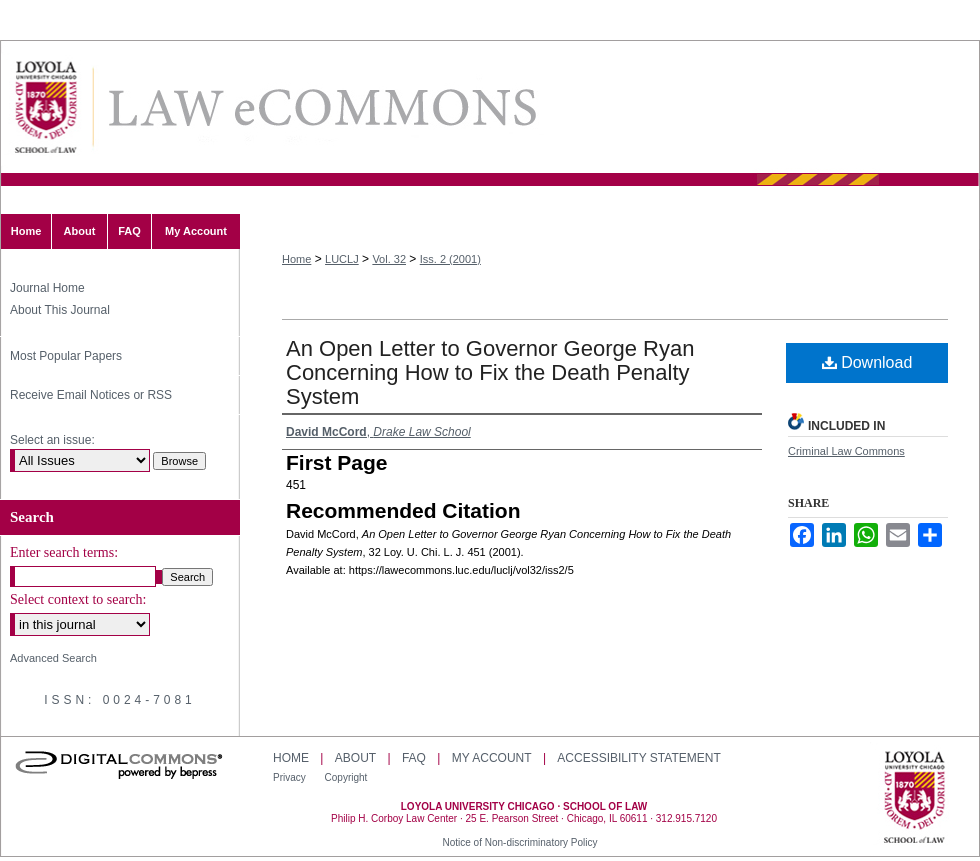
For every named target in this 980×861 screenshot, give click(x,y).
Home (296, 259)
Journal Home (47, 288)
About (355, 758)
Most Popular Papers (66, 356)
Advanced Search (53, 658)
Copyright (346, 777)
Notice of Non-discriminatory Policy (519, 842)
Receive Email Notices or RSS (91, 395)
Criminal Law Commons (846, 451)
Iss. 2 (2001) (450, 259)
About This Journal (60, 310)
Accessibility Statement (638, 758)
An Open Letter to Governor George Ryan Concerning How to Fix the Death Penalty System (490, 372)
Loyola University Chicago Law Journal (321, 107)
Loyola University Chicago (914, 799)
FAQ (414, 758)
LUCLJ (342, 259)
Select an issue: (52, 440)
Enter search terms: (64, 552)
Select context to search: (78, 599)
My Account (492, 758)
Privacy (291, 777)
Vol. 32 (389, 259)
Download (867, 362)
